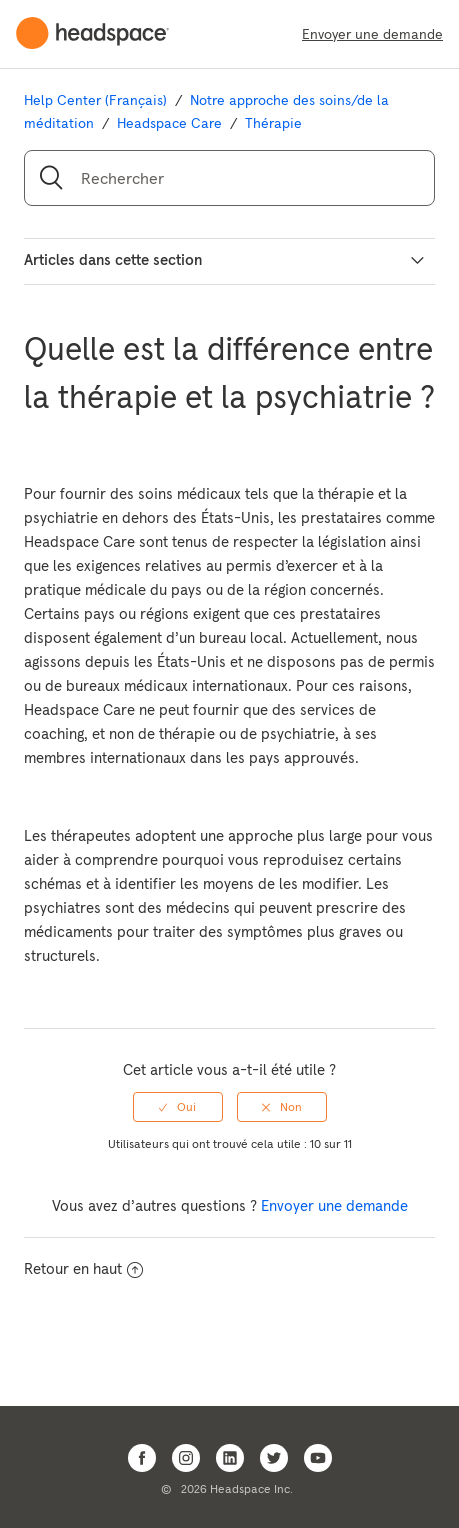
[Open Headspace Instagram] (186, 1458)
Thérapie (273, 123)
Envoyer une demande (372, 34)
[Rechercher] (229, 178)
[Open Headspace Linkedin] (230, 1458)
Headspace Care (169, 123)
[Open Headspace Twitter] (274, 1458)
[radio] (178, 1107)
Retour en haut (83, 1268)
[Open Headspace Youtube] (318, 1458)
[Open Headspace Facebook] (142, 1458)
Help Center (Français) (95, 100)
